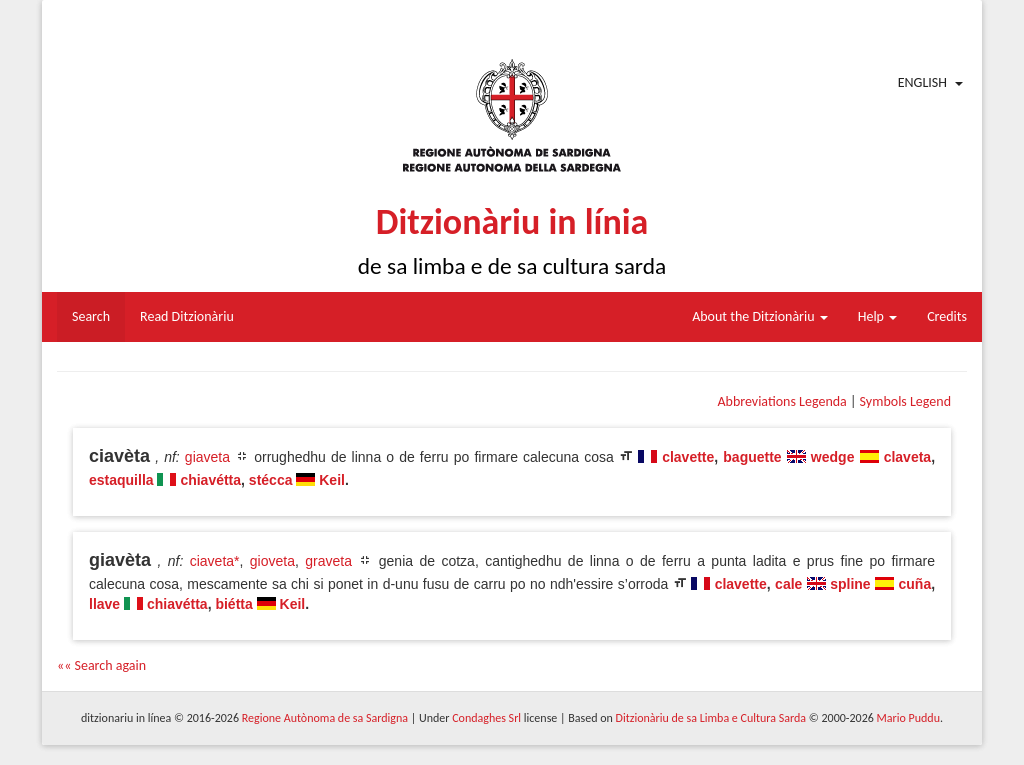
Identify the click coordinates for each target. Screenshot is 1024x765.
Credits (947, 316)
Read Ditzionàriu (187, 316)
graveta (328, 561)
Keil (332, 480)
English (922, 82)
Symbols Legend (905, 401)
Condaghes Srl (486, 718)
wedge (833, 457)
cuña (915, 584)
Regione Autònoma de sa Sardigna (325, 718)
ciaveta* (215, 561)
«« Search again (101, 665)
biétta (233, 604)
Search (91, 316)
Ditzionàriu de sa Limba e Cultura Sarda (711, 718)
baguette (752, 457)
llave (104, 604)
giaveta (207, 457)
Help (877, 316)
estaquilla (121, 480)
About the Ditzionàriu (760, 316)
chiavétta (210, 480)
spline (850, 584)
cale (788, 584)
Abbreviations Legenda (781, 401)
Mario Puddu (908, 718)
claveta (907, 457)
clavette (688, 457)
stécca (271, 480)
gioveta (272, 561)
